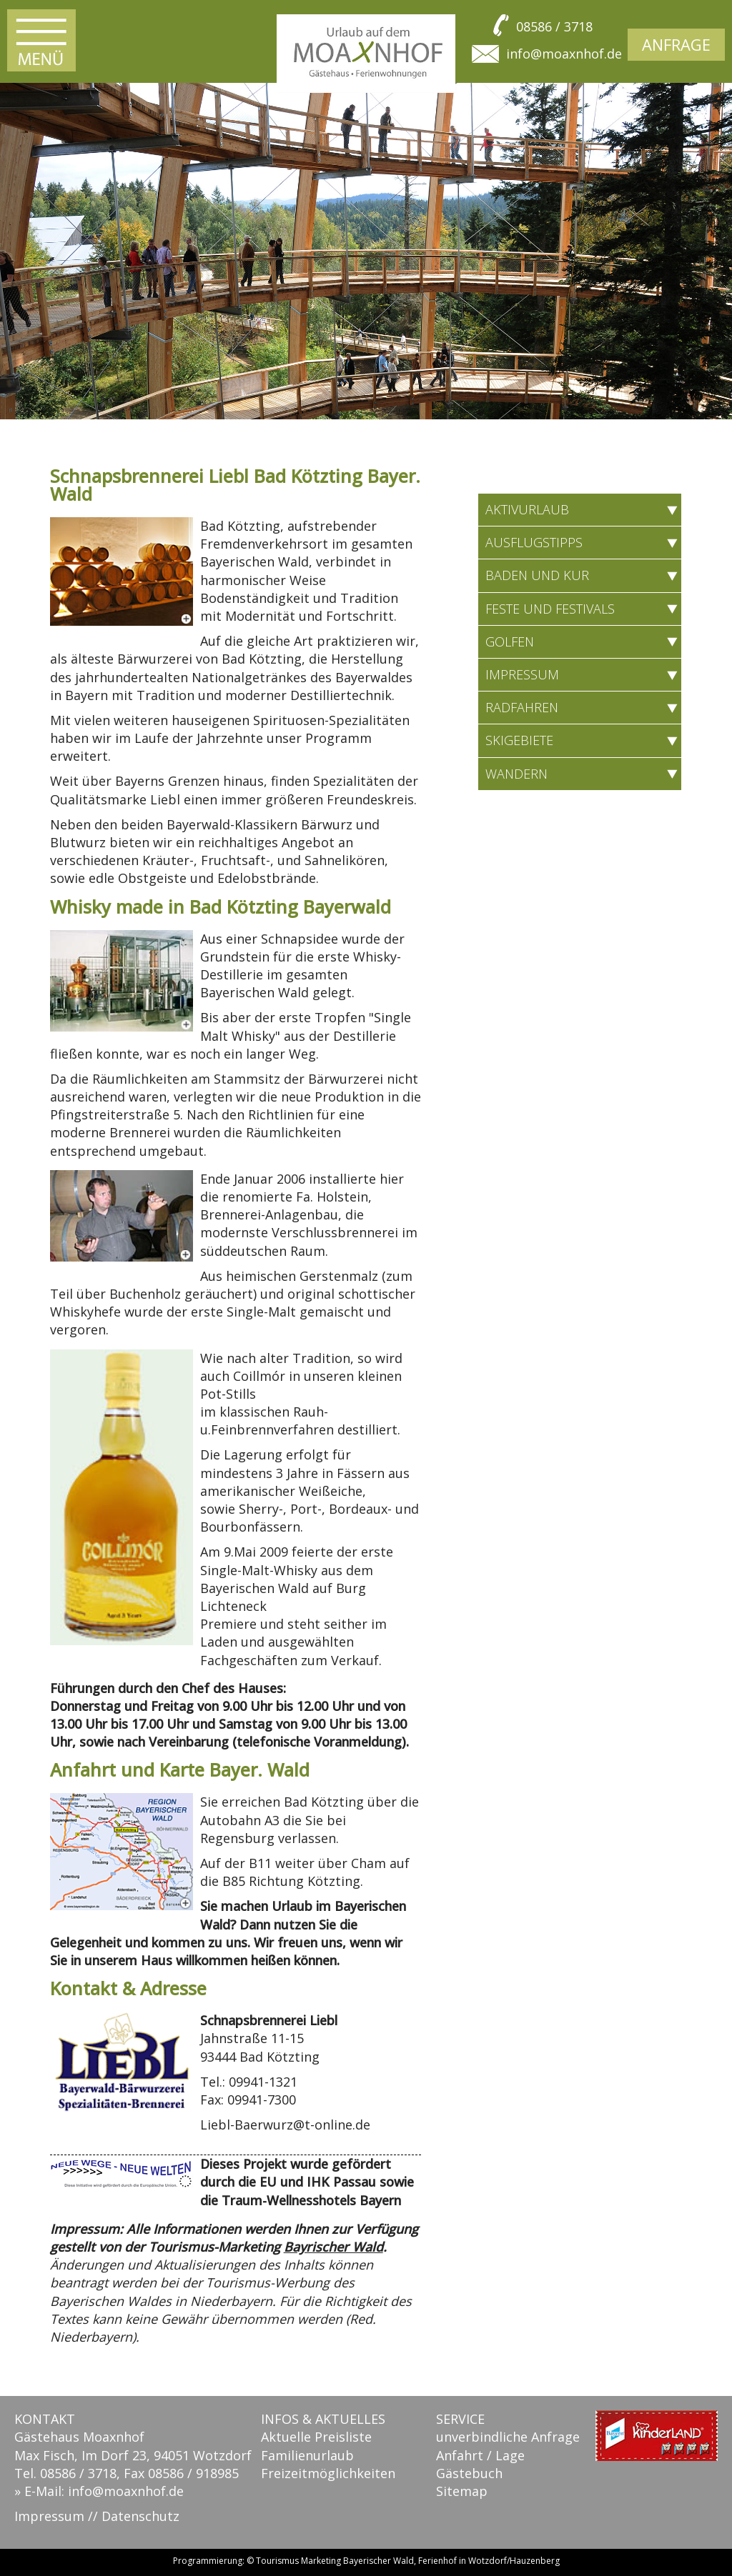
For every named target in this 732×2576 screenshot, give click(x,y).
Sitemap (462, 2491)
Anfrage (676, 44)
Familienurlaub (307, 2455)
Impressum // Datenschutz (96, 2516)
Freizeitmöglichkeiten (328, 2473)
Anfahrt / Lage (480, 2455)
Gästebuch (469, 2473)
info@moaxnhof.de (564, 53)
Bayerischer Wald (378, 2561)
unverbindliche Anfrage (508, 2436)
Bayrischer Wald (333, 2246)
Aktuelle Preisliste (316, 2436)
